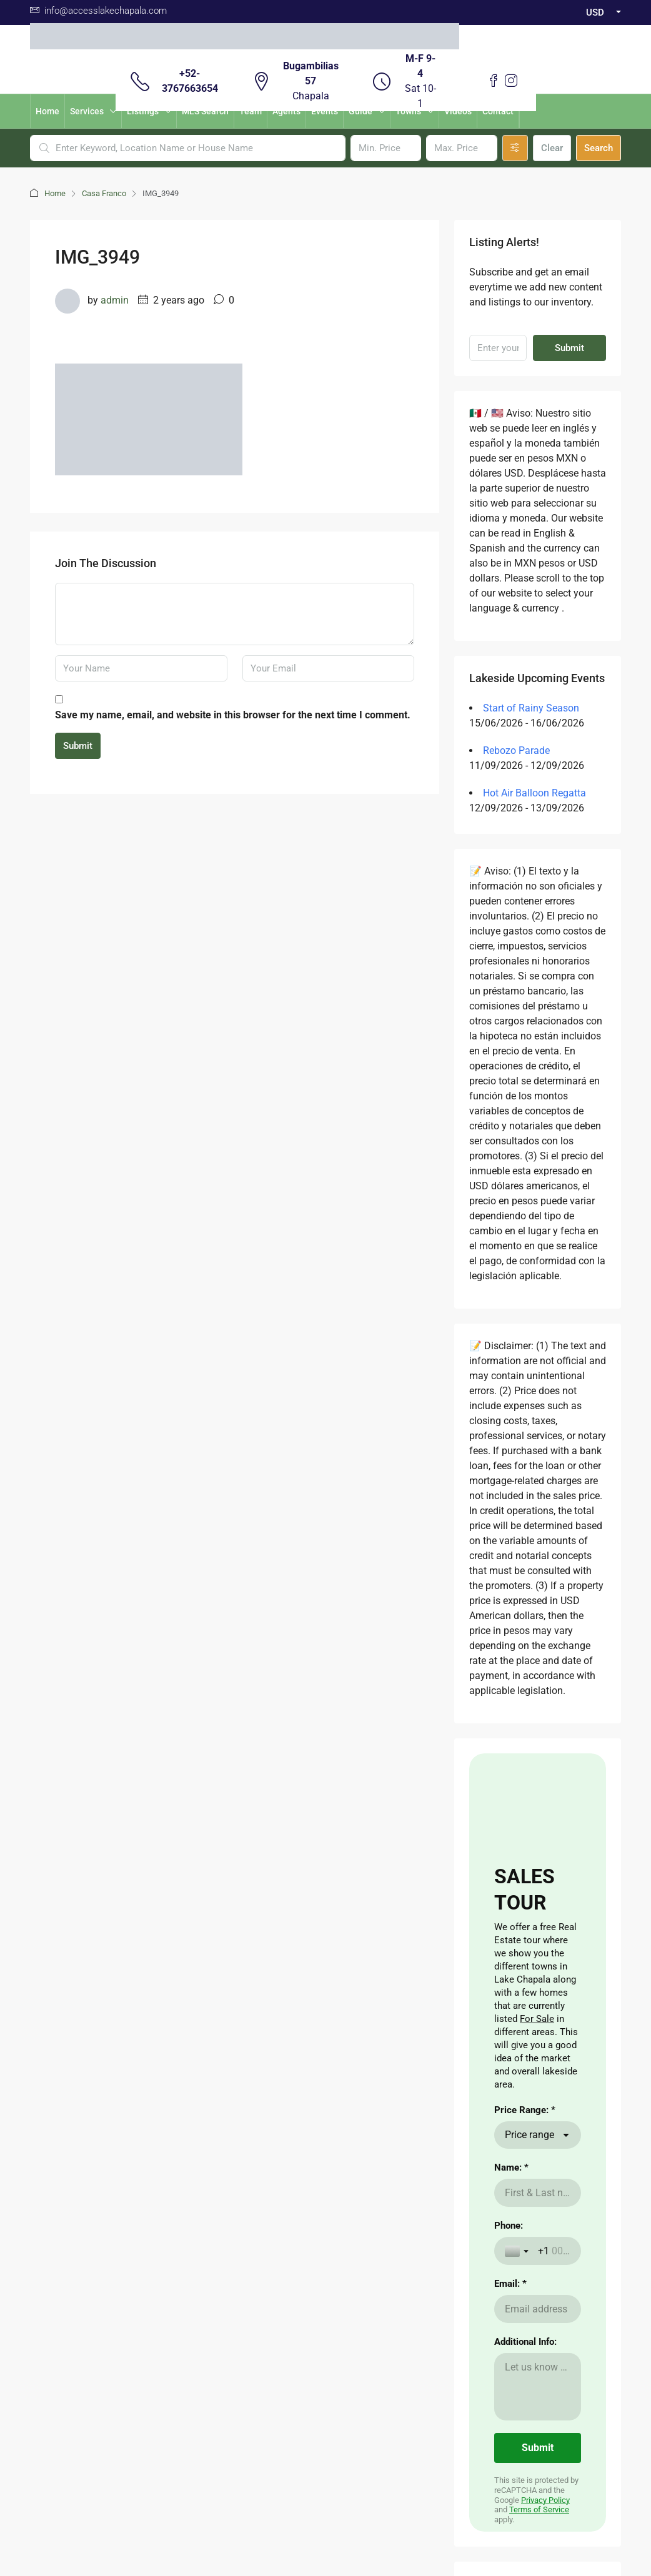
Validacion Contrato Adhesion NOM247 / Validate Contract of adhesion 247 (326, 2479)
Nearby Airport (210, 2172)
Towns (408, 111)
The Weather (278, 2152)
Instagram (357, 2340)
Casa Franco (104, 193)
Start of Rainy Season (531, 708)
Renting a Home (213, 2152)
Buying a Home (211, 2132)
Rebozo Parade (516, 750)
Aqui (116, 2138)
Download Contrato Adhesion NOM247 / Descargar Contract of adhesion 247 (325, 2509)
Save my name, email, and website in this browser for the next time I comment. (232, 715)
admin (115, 300)
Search (598, 148)
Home (47, 111)
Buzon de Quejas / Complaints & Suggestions (325, 2464)
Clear (552, 148)
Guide (360, 111)
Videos (458, 111)
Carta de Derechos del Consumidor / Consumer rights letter (325, 2494)
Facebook (292, 2340)
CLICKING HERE (61, 2167)
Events (324, 111)
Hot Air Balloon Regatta (534, 793)
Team (250, 111)
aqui (38, 2232)
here (70, 2192)
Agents (286, 111)
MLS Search (205, 111)
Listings (143, 111)
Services (87, 111)
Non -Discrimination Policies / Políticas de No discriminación (326, 2524)
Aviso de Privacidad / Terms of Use (325, 2449)
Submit (77, 745)
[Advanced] (515, 148)
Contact (498, 111)
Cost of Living (280, 2132)
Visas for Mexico (286, 2172)
